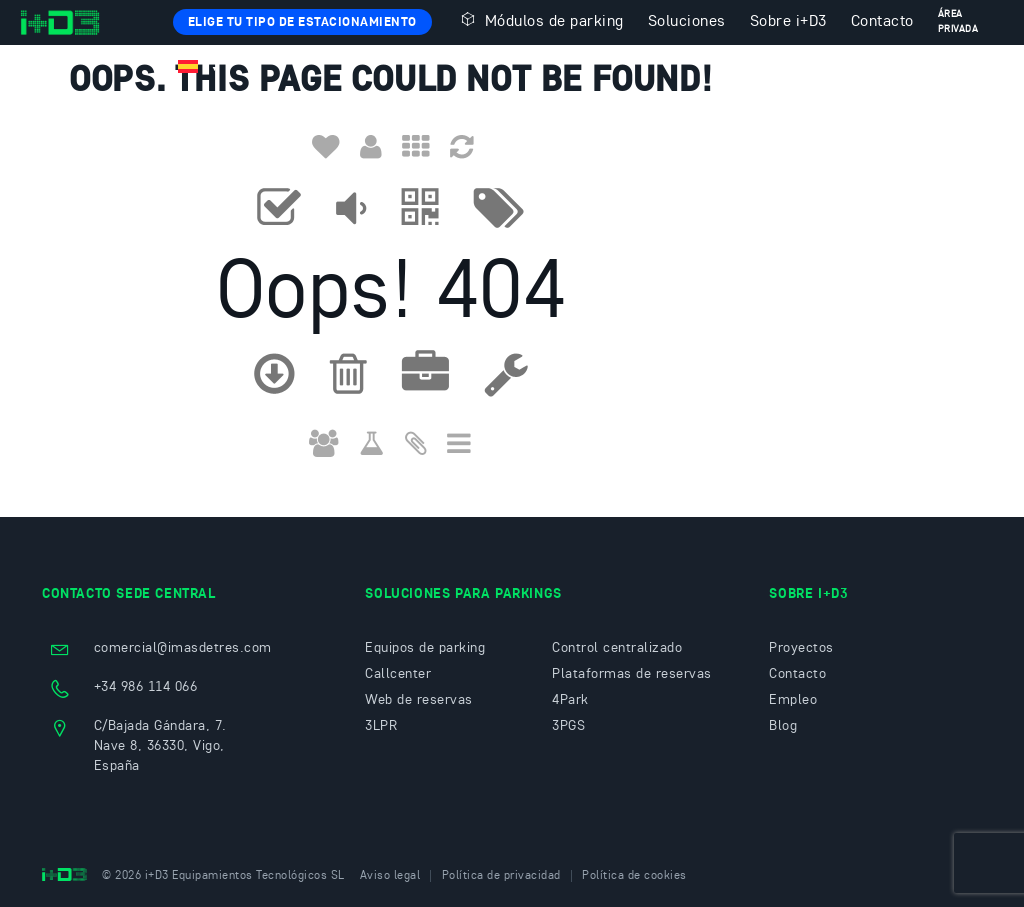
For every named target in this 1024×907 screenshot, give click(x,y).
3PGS (568, 726)
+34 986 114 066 (146, 687)
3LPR (381, 726)
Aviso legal (390, 876)
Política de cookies (634, 876)
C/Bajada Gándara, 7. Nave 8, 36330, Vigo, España (160, 746)
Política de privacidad (501, 876)
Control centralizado (617, 648)
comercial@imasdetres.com (183, 648)
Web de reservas (419, 700)
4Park (570, 700)
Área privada (958, 21)
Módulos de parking (540, 20)
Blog (783, 726)
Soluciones (687, 22)
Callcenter (398, 674)
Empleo (793, 700)
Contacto (882, 22)
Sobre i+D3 (788, 22)
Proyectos (801, 648)
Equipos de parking (425, 648)
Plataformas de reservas (632, 674)
